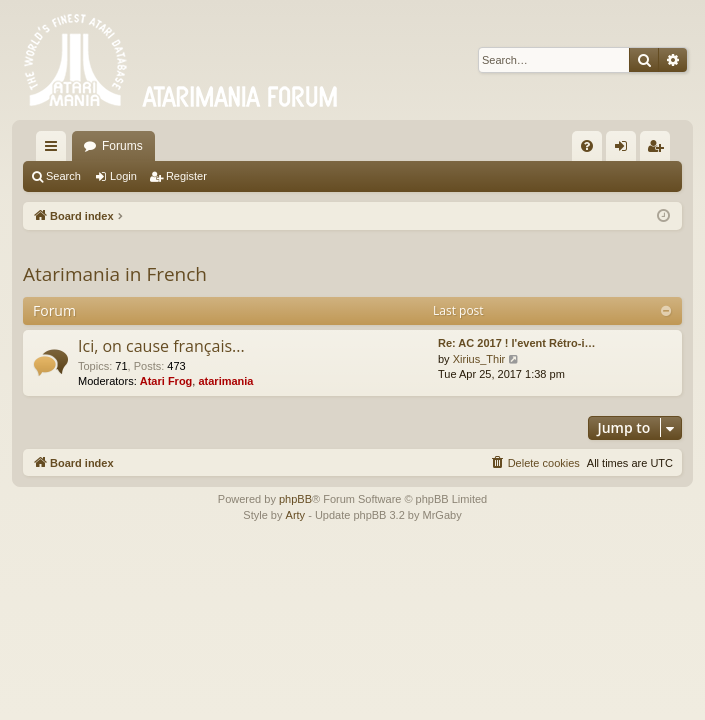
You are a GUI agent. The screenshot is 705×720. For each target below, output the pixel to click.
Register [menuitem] (659, 150)
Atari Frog (166, 381)
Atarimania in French (115, 274)
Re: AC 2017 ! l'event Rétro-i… (516, 343)
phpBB (295, 499)
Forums (122, 146)
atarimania (225, 381)
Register (186, 176)
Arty (296, 515)
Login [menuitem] (625, 150)
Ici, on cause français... (161, 346)
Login (123, 176)
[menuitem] (587, 146)
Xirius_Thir (479, 359)
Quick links (55, 150)
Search (63, 176)
